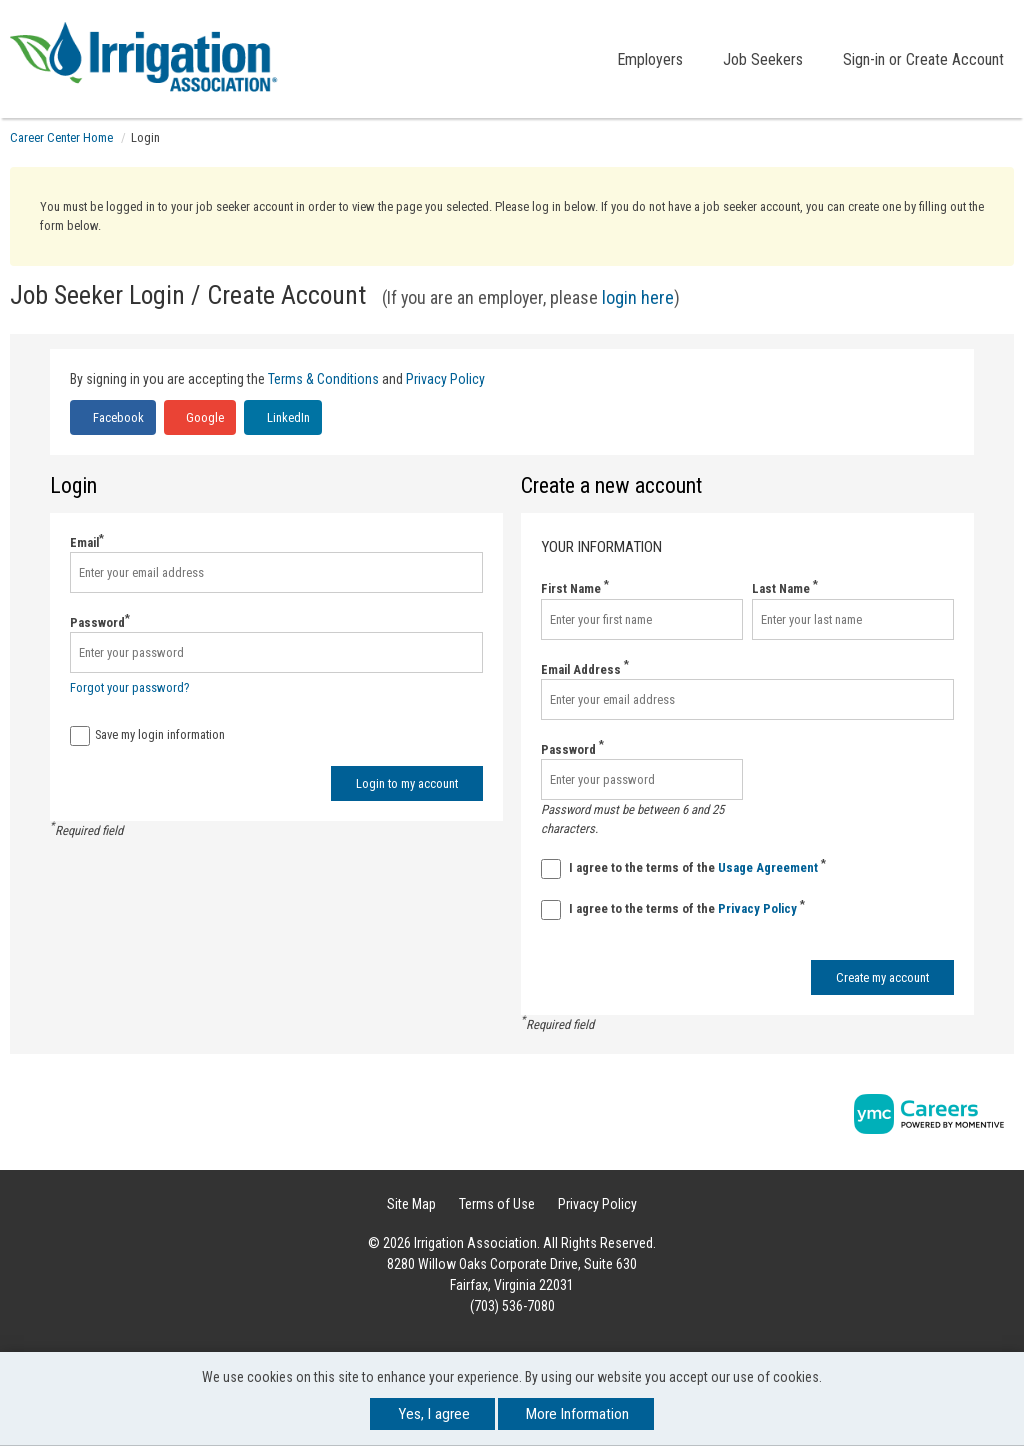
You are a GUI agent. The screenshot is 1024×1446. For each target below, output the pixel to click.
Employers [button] (650, 59)
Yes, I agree (434, 1414)
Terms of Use (497, 1204)
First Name (575, 587)
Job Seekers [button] (763, 59)
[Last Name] (853, 619)
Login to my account (407, 783)
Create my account (882, 977)
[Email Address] (747, 699)
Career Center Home (61, 137)
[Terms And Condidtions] (551, 869)
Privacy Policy (445, 379)
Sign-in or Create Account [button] (923, 59)
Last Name (785, 587)
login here (638, 297)
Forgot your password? (130, 687)
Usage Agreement (769, 867)
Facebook (117, 417)
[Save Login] (80, 736)
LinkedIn (287, 417)
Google (203, 417)
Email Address (585, 668)
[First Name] (642, 619)
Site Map (411, 1204)
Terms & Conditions (323, 379)
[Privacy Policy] (551, 910)
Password (100, 621)
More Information (577, 1414)
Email (87, 541)
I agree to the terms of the (683, 868)
